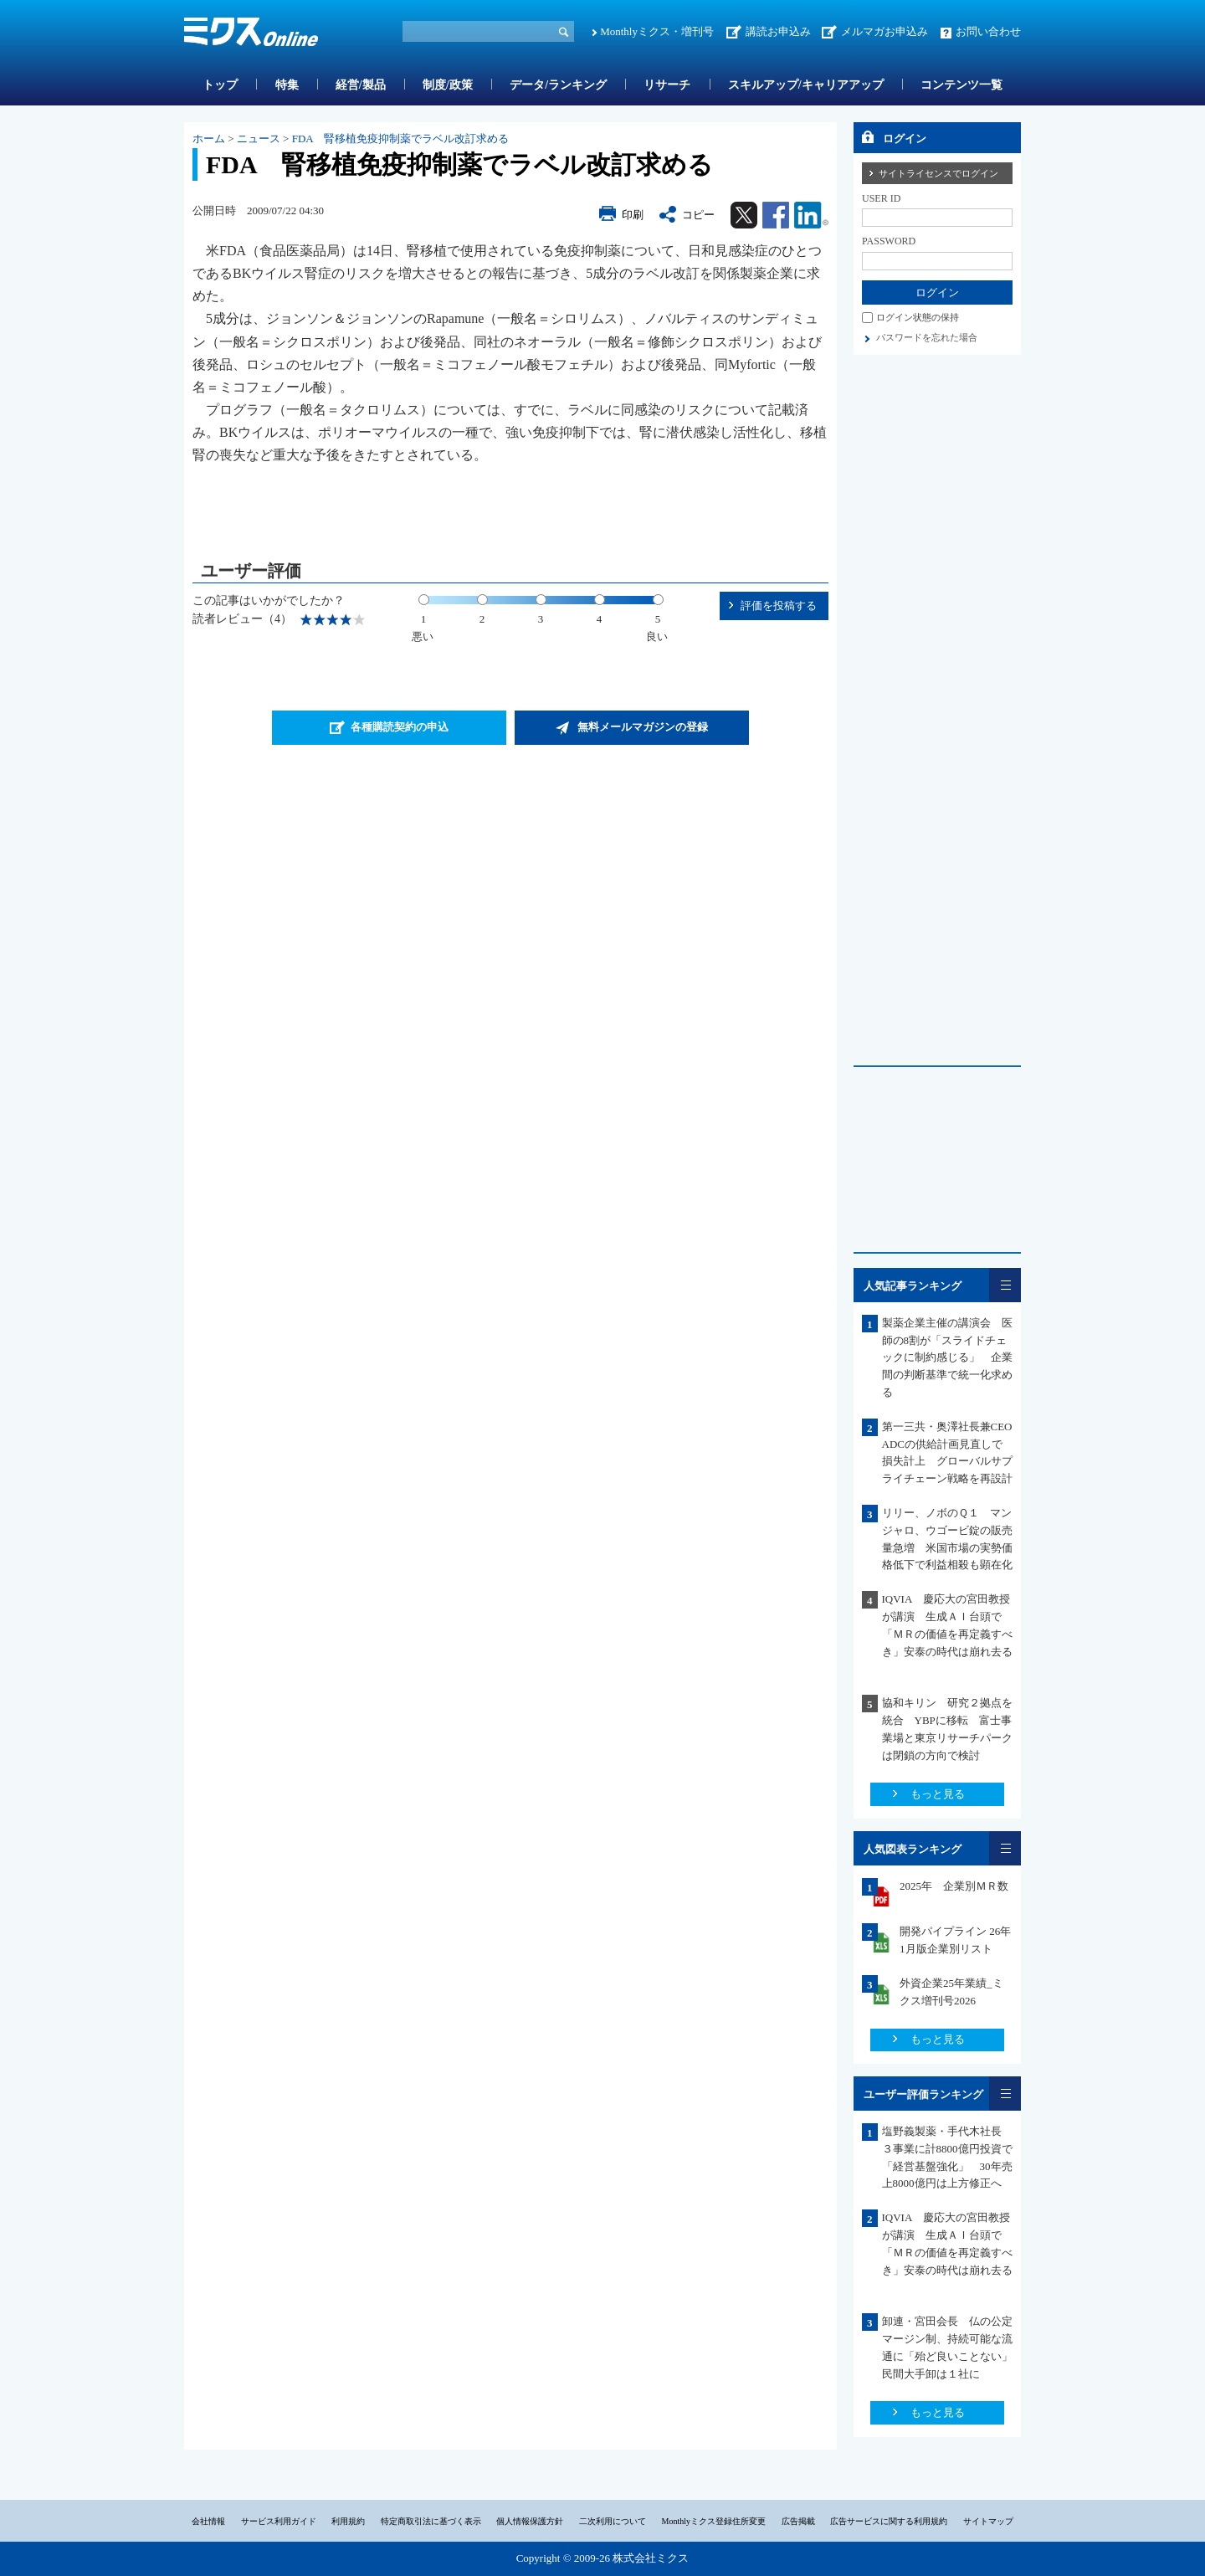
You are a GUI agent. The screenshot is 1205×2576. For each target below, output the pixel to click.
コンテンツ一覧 (961, 85)
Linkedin (811, 215)
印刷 (633, 214)
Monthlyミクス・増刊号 (657, 31)
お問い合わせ (988, 31)
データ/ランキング (558, 85)
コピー (698, 214)
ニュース (258, 138)
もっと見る (937, 1794)
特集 (287, 85)
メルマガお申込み (884, 31)
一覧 (1005, 1285)
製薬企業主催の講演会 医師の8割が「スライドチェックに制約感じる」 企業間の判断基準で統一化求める (947, 1357)
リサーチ (667, 85)
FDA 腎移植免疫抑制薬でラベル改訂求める (400, 138)
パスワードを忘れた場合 (926, 337)
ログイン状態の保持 (917, 317)
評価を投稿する (779, 605)
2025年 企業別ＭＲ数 (954, 1886)
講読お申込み (778, 31)
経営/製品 (361, 85)
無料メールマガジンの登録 (642, 727)
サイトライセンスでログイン (938, 173)
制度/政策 (448, 85)
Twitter (744, 215)
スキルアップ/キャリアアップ (806, 85)
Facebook (775, 215)
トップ (220, 85)
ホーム (208, 138)
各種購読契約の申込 (400, 727)
